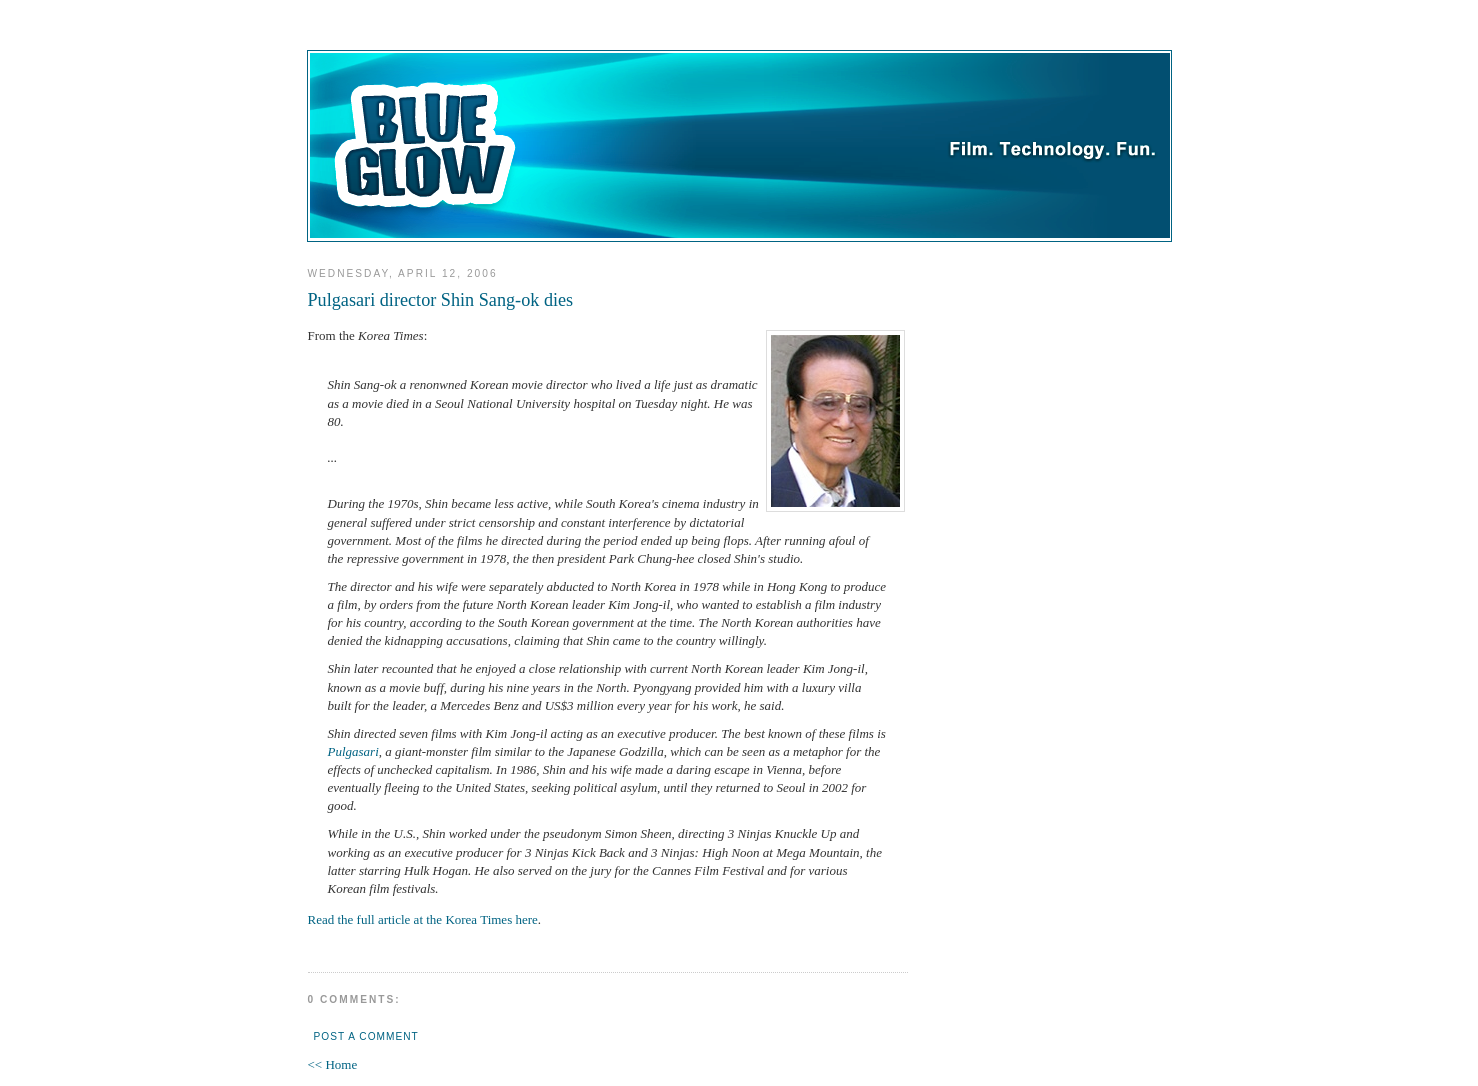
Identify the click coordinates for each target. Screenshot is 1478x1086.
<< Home (333, 1064)
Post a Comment (366, 1036)
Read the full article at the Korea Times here (423, 919)
